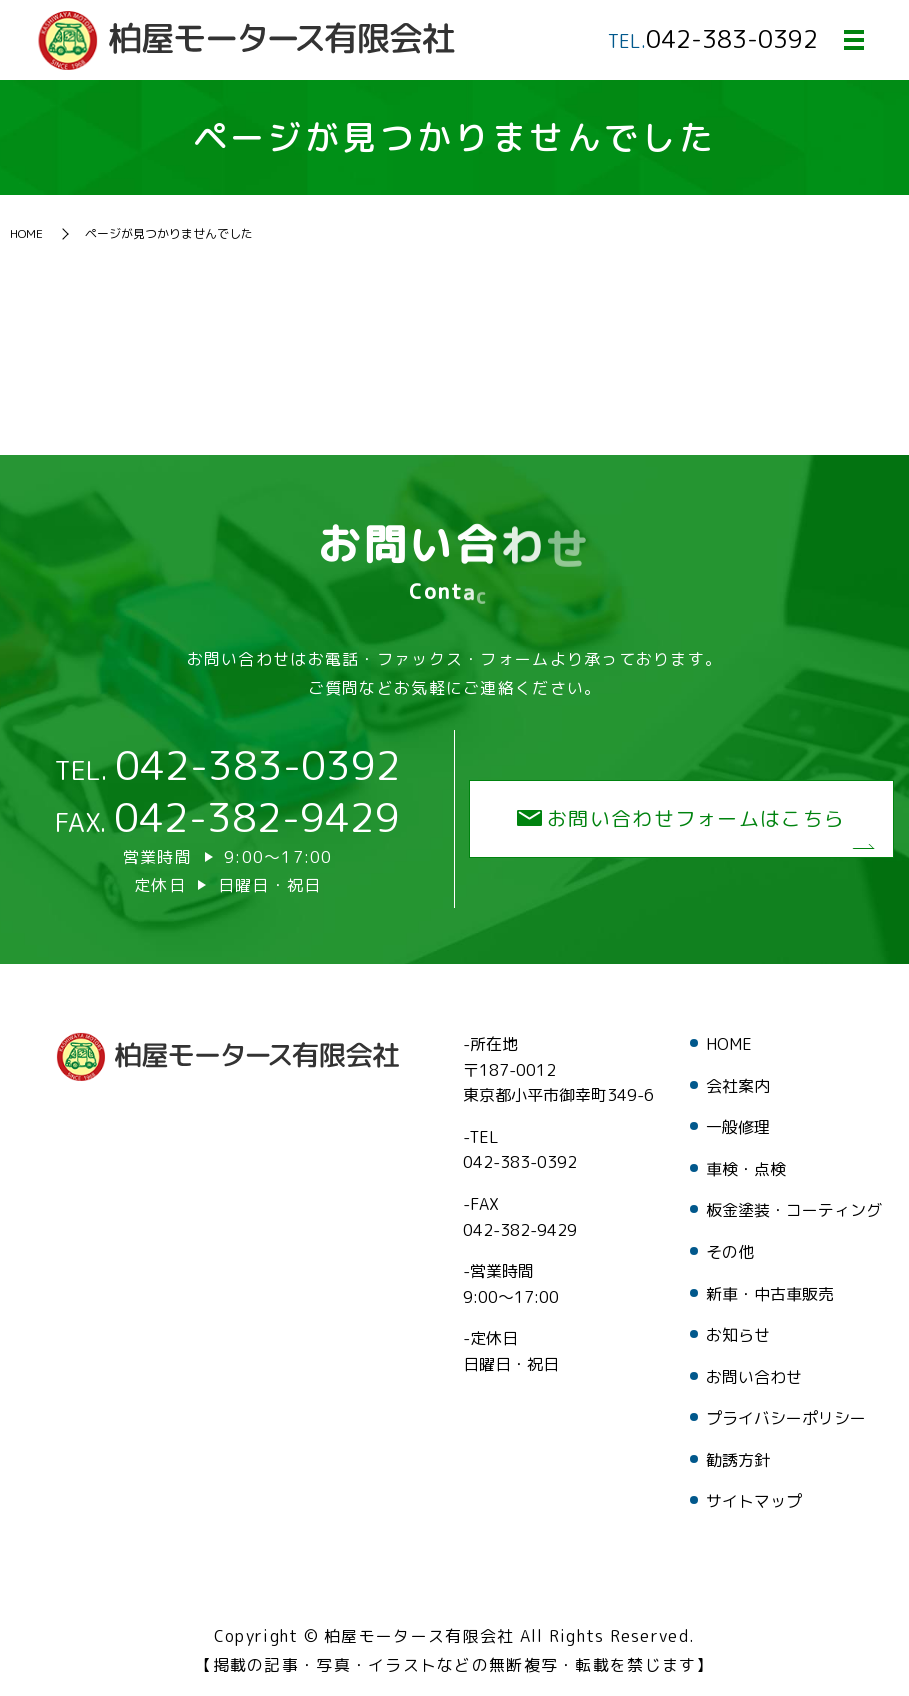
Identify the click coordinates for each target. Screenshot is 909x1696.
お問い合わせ (754, 1377)
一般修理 (738, 1127)
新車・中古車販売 (770, 1294)
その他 (730, 1252)
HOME (26, 234)
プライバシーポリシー (786, 1419)
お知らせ (738, 1335)
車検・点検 (746, 1169)
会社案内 (738, 1086)
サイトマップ (754, 1502)
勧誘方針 (738, 1460)
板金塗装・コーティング (794, 1211)
